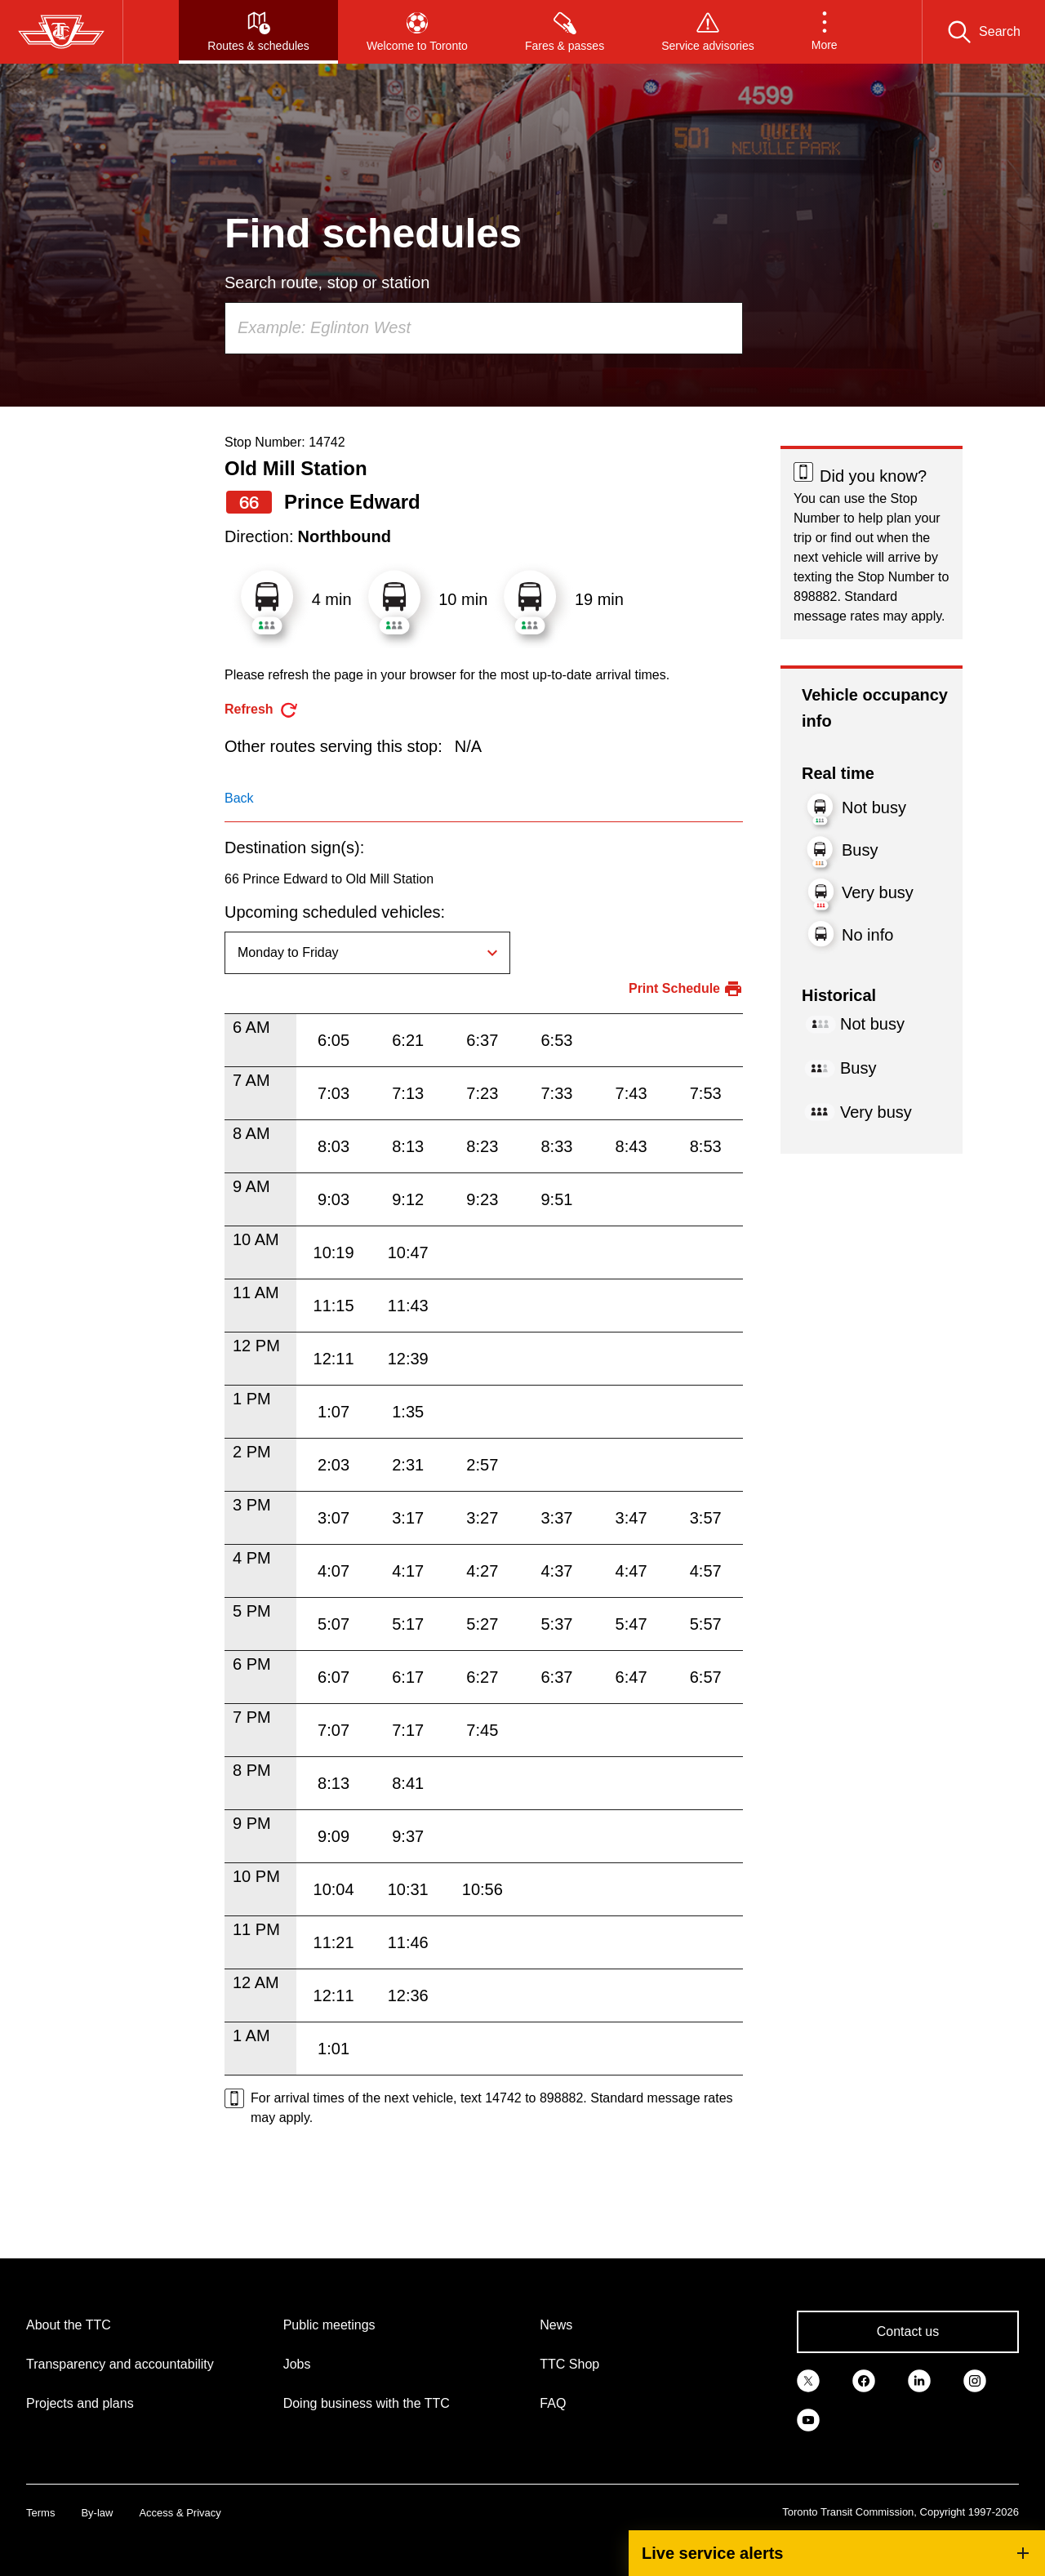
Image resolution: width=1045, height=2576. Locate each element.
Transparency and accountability (120, 2364)
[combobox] (484, 328)
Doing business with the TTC (366, 2403)
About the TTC (68, 2325)
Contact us (908, 2331)
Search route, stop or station (327, 282)
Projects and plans (80, 2403)
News (556, 2325)
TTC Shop (569, 2364)
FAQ (553, 2403)
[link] (808, 2379)
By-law (97, 2513)
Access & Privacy (179, 2513)
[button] (824, 32)
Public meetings (329, 2325)
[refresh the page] (262, 710)
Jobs (297, 2364)
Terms (40, 2513)
